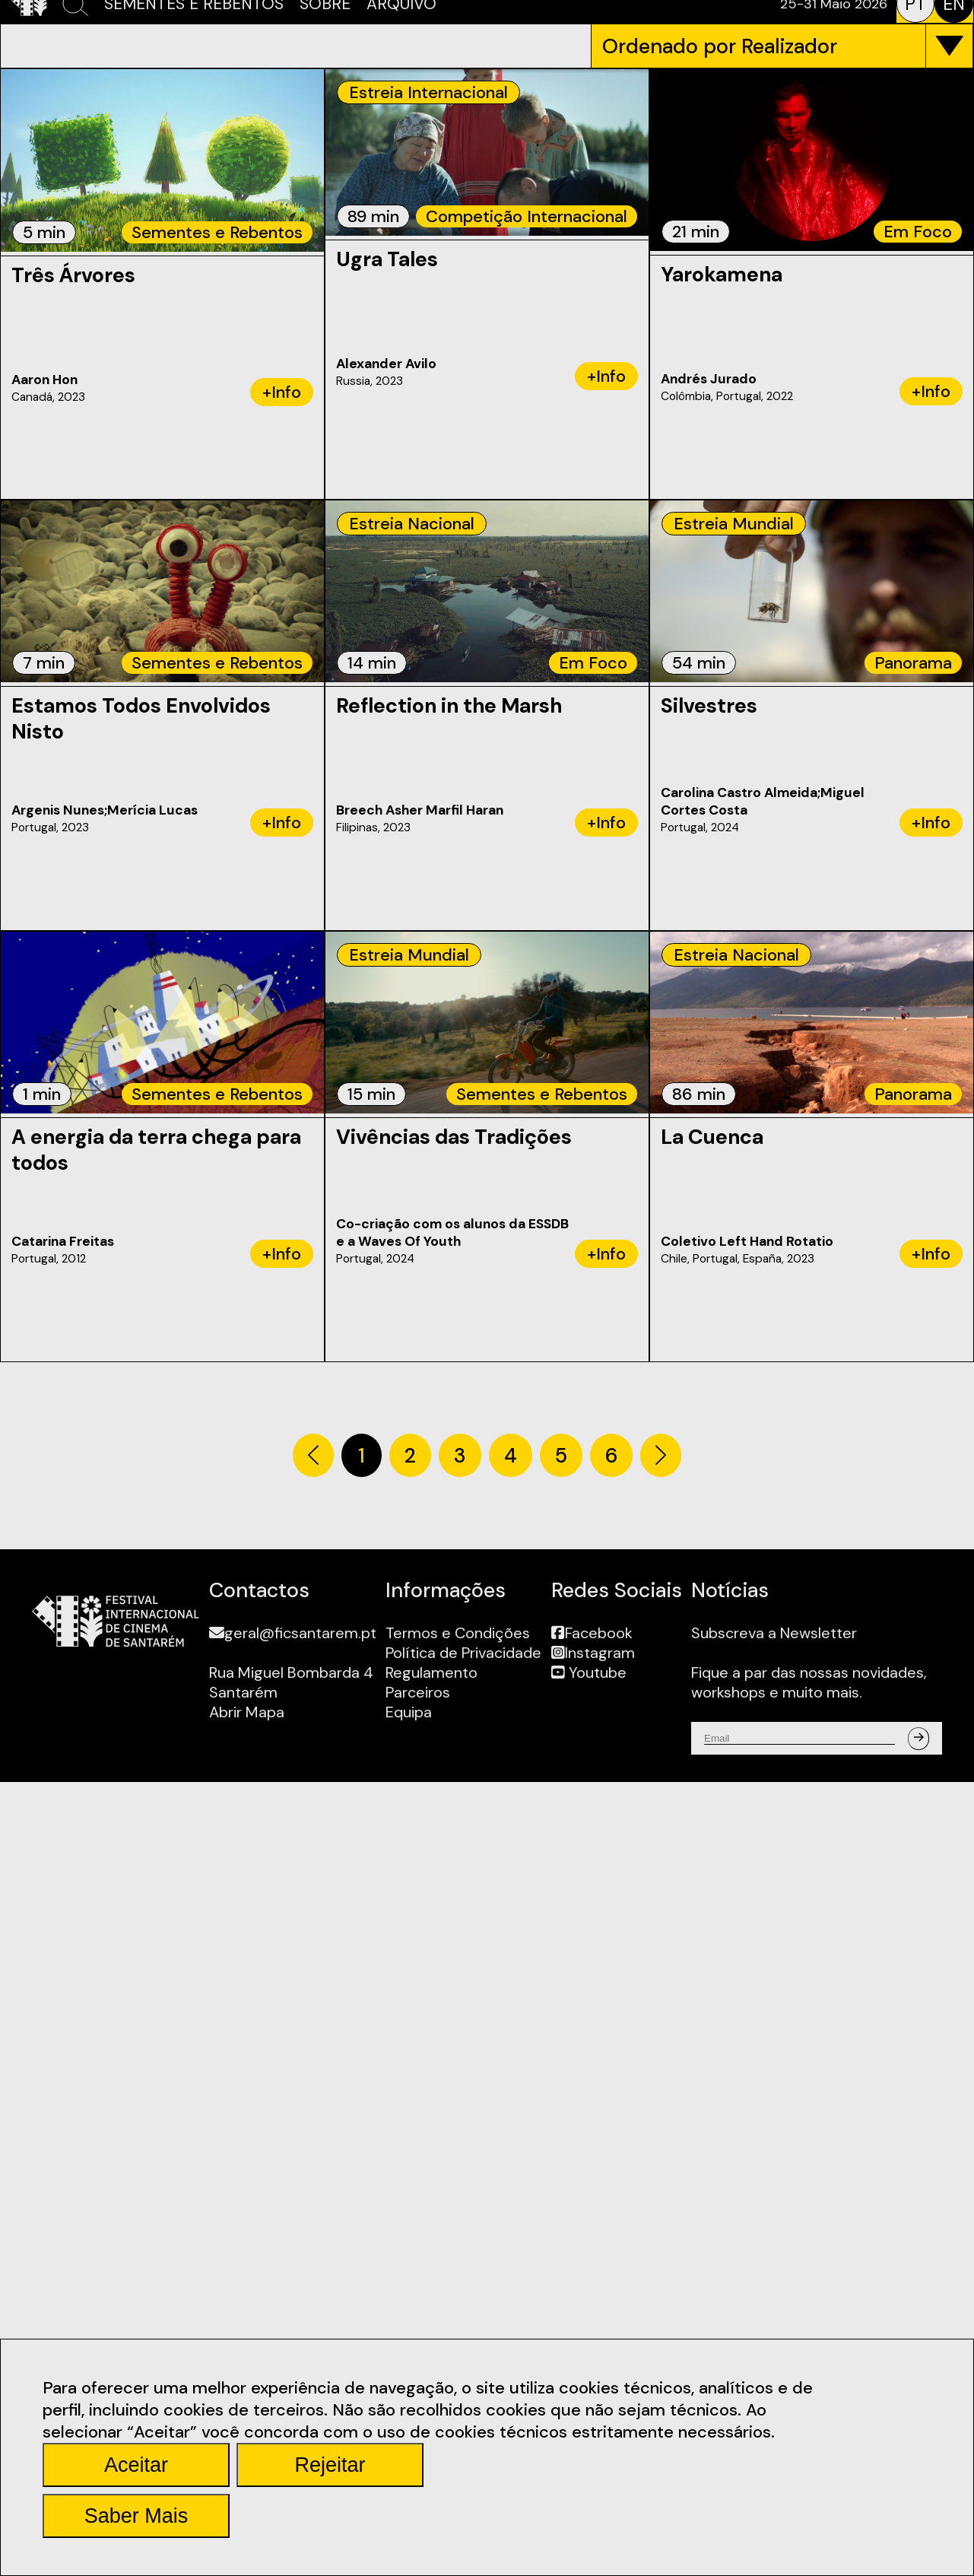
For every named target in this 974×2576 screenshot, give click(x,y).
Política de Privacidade (463, 1653)
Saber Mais (136, 2516)
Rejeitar (329, 2465)
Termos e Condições (457, 1633)
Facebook (592, 1633)
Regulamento (431, 1672)
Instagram (593, 1653)
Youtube (589, 1672)
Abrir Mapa (246, 1712)
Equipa (408, 1712)
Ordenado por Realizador (719, 46)
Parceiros (417, 1692)
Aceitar (136, 2465)
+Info (281, 392)
